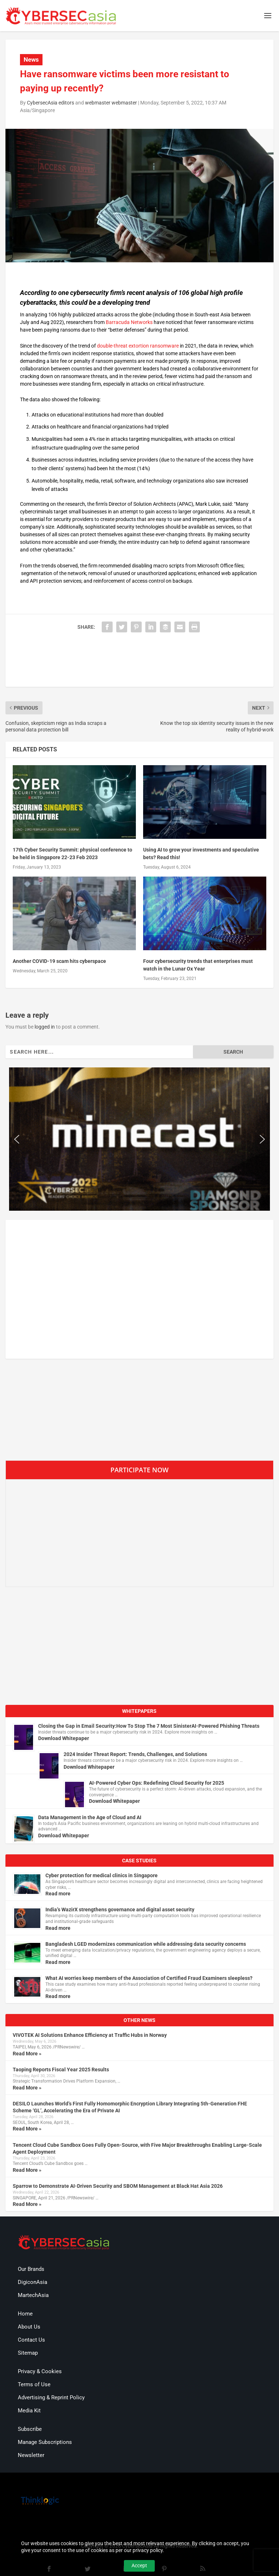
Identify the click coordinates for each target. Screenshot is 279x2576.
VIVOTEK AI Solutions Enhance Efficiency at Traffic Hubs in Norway (90, 2035)
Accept (139, 2565)
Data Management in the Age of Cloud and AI (89, 1817)
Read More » (27, 2053)
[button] (17, 1139)
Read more (57, 1893)
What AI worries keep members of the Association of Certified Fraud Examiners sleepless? (148, 1978)
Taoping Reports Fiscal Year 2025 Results (61, 2069)
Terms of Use (34, 2384)
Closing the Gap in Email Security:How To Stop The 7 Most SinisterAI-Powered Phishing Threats (148, 1726)
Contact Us (31, 2340)
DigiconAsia (32, 2282)
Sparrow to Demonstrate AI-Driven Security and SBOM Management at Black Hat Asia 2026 (118, 2186)
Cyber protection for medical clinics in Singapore (101, 1875)
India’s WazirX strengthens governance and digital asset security (119, 1909)
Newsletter (31, 2455)
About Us (29, 2326)
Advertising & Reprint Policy (51, 2397)
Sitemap (28, 2353)
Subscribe (30, 2429)
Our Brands (31, 2269)
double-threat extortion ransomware (138, 346)
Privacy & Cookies (40, 2371)
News (31, 59)
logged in (45, 1027)
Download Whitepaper (63, 1738)
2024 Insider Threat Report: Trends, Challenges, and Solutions (135, 1754)
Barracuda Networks (129, 322)
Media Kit (29, 2410)
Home (25, 2313)
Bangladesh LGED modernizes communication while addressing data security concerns (145, 1944)
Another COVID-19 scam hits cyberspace (59, 961)
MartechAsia (33, 2295)
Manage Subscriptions (45, 2442)
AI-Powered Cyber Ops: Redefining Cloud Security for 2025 (156, 1783)
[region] (139, 1139)
